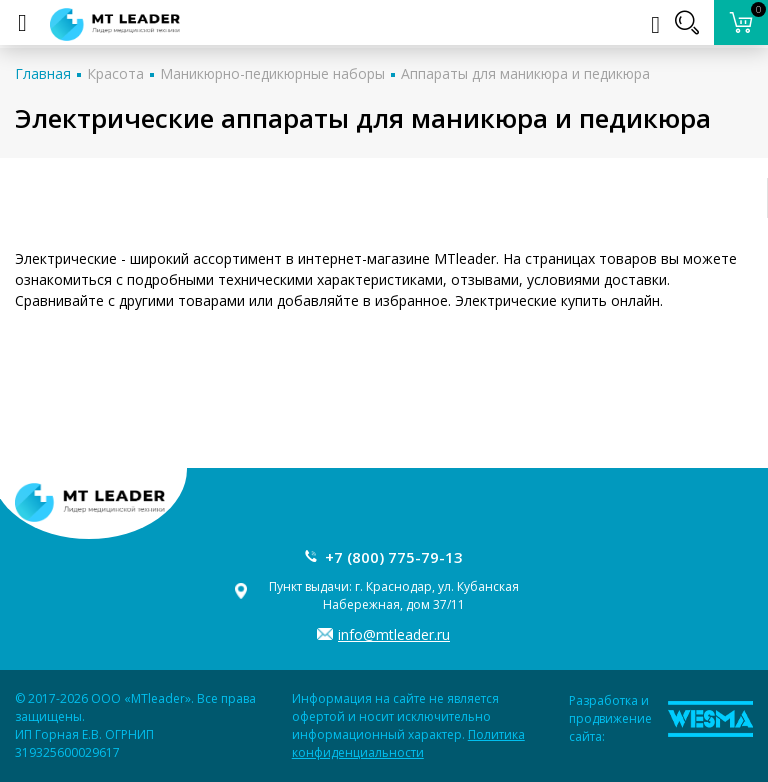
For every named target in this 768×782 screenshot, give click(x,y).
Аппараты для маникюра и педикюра (525, 73)
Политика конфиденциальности (408, 743)
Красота (115, 73)
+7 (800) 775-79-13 (394, 557)
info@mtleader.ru (394, 634)
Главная (43, 73)
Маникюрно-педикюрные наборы (272, 73)
